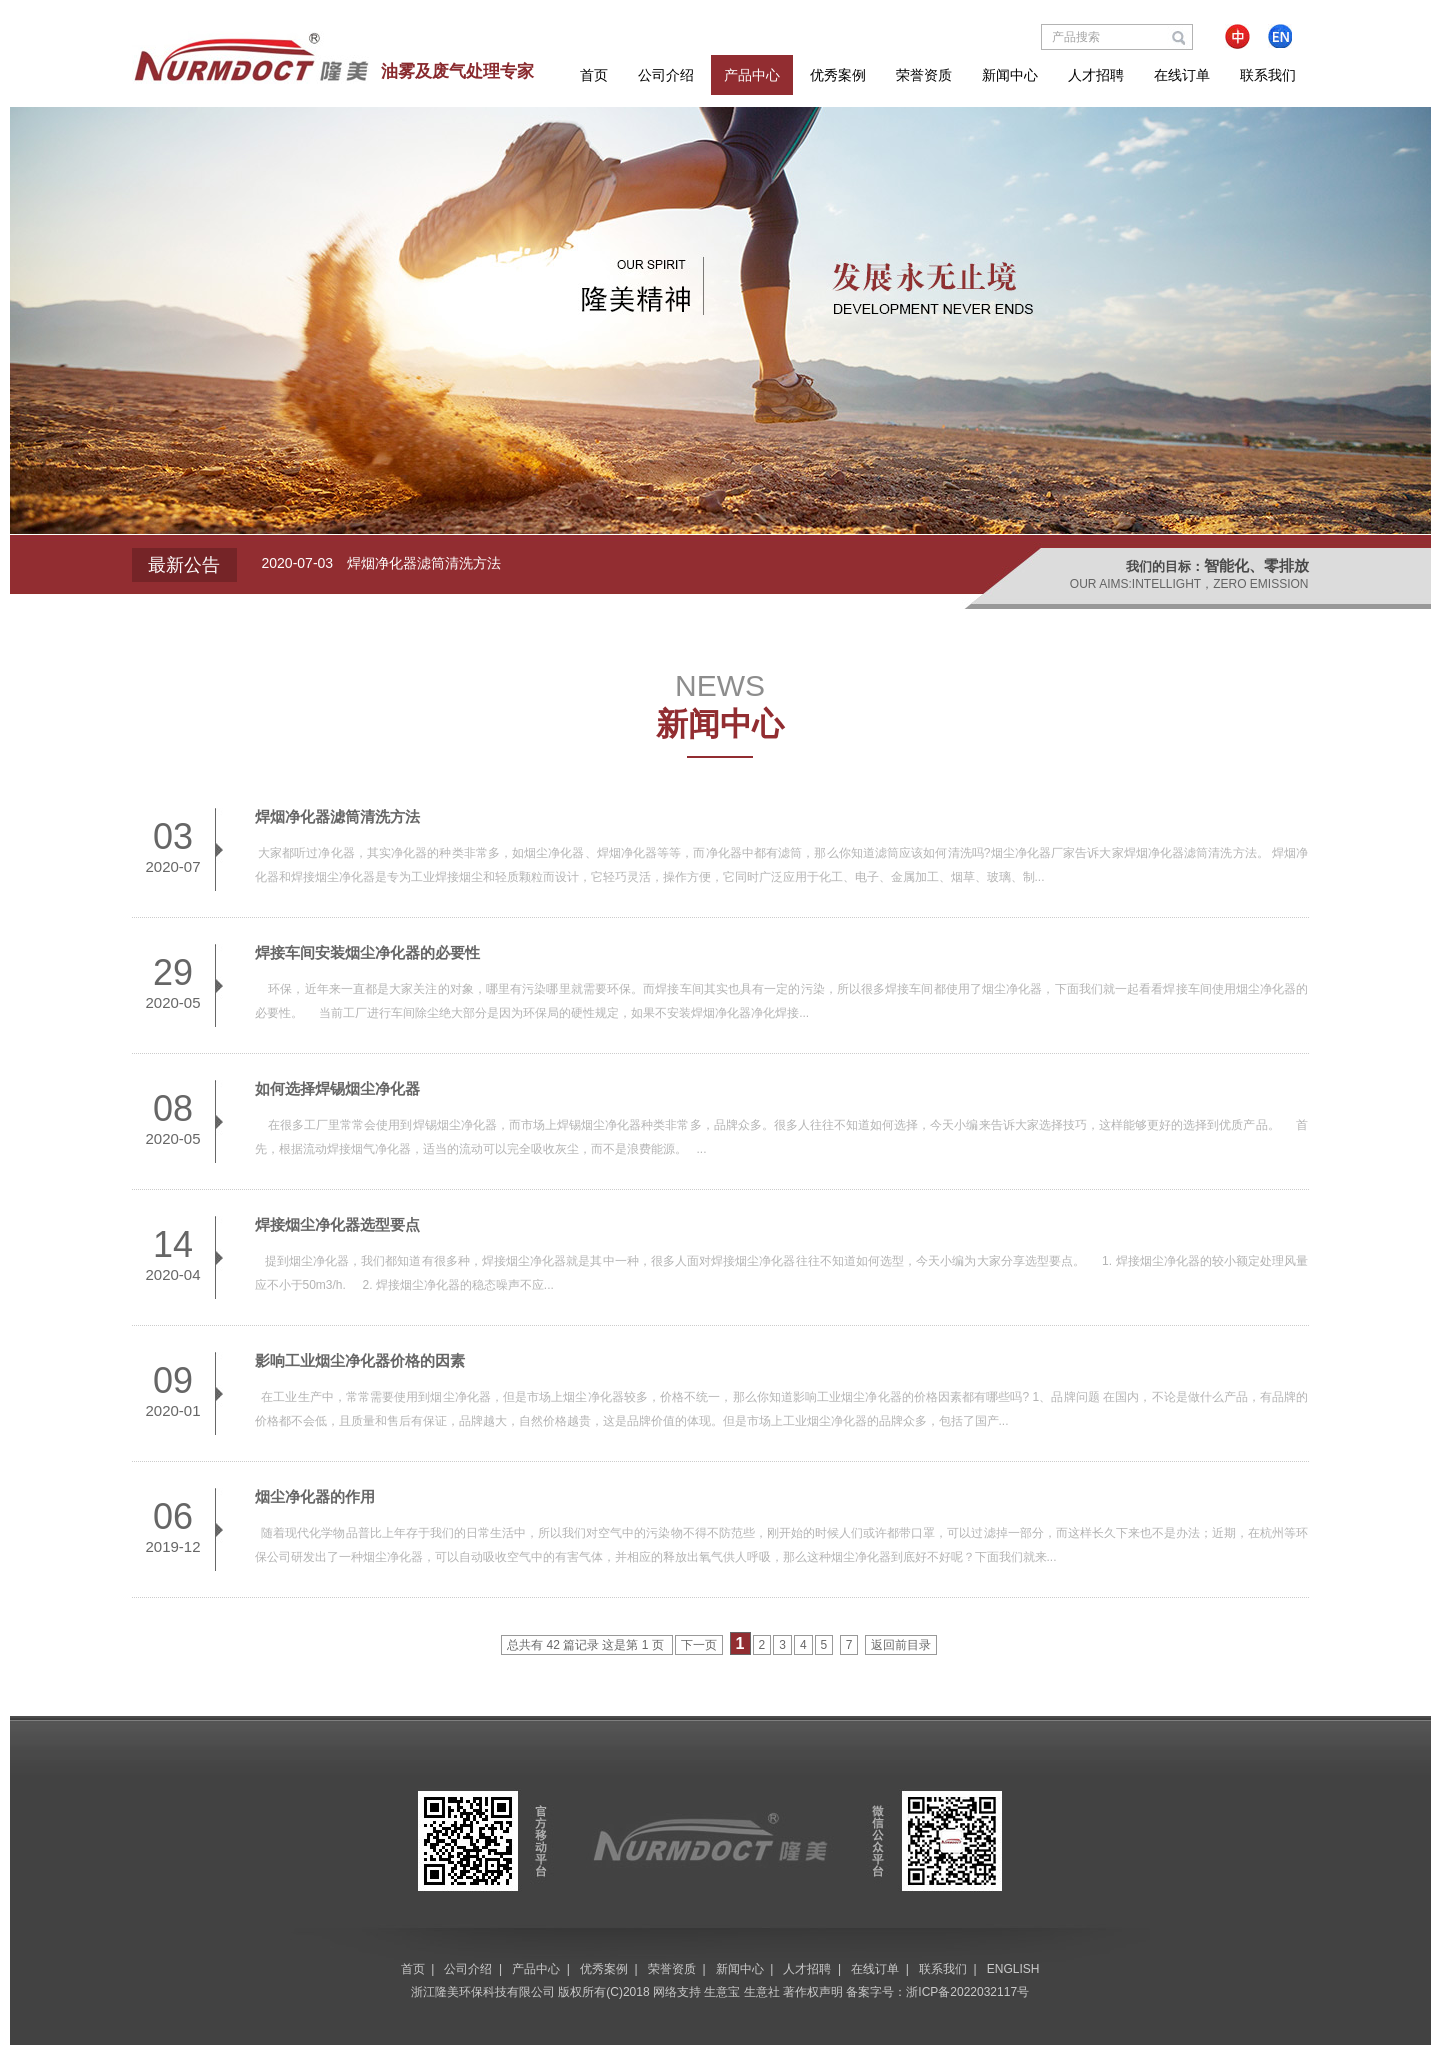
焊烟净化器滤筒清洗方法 (424, 563)
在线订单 (1182, 75)
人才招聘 (1096, 75)
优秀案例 (838, 75)
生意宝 (722, 1992)
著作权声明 (813, 1992)
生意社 (762, 1992)
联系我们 (1268, 75)
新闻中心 (1010, 75)
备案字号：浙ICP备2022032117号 (937, 1992)
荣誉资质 (924, 75)
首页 (594, 75)
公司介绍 (666, 75)
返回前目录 (901, 1645)
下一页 (699, 1645)
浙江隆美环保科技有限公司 (483, 1992)
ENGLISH (1013, 1969)
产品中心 (752, 75)
